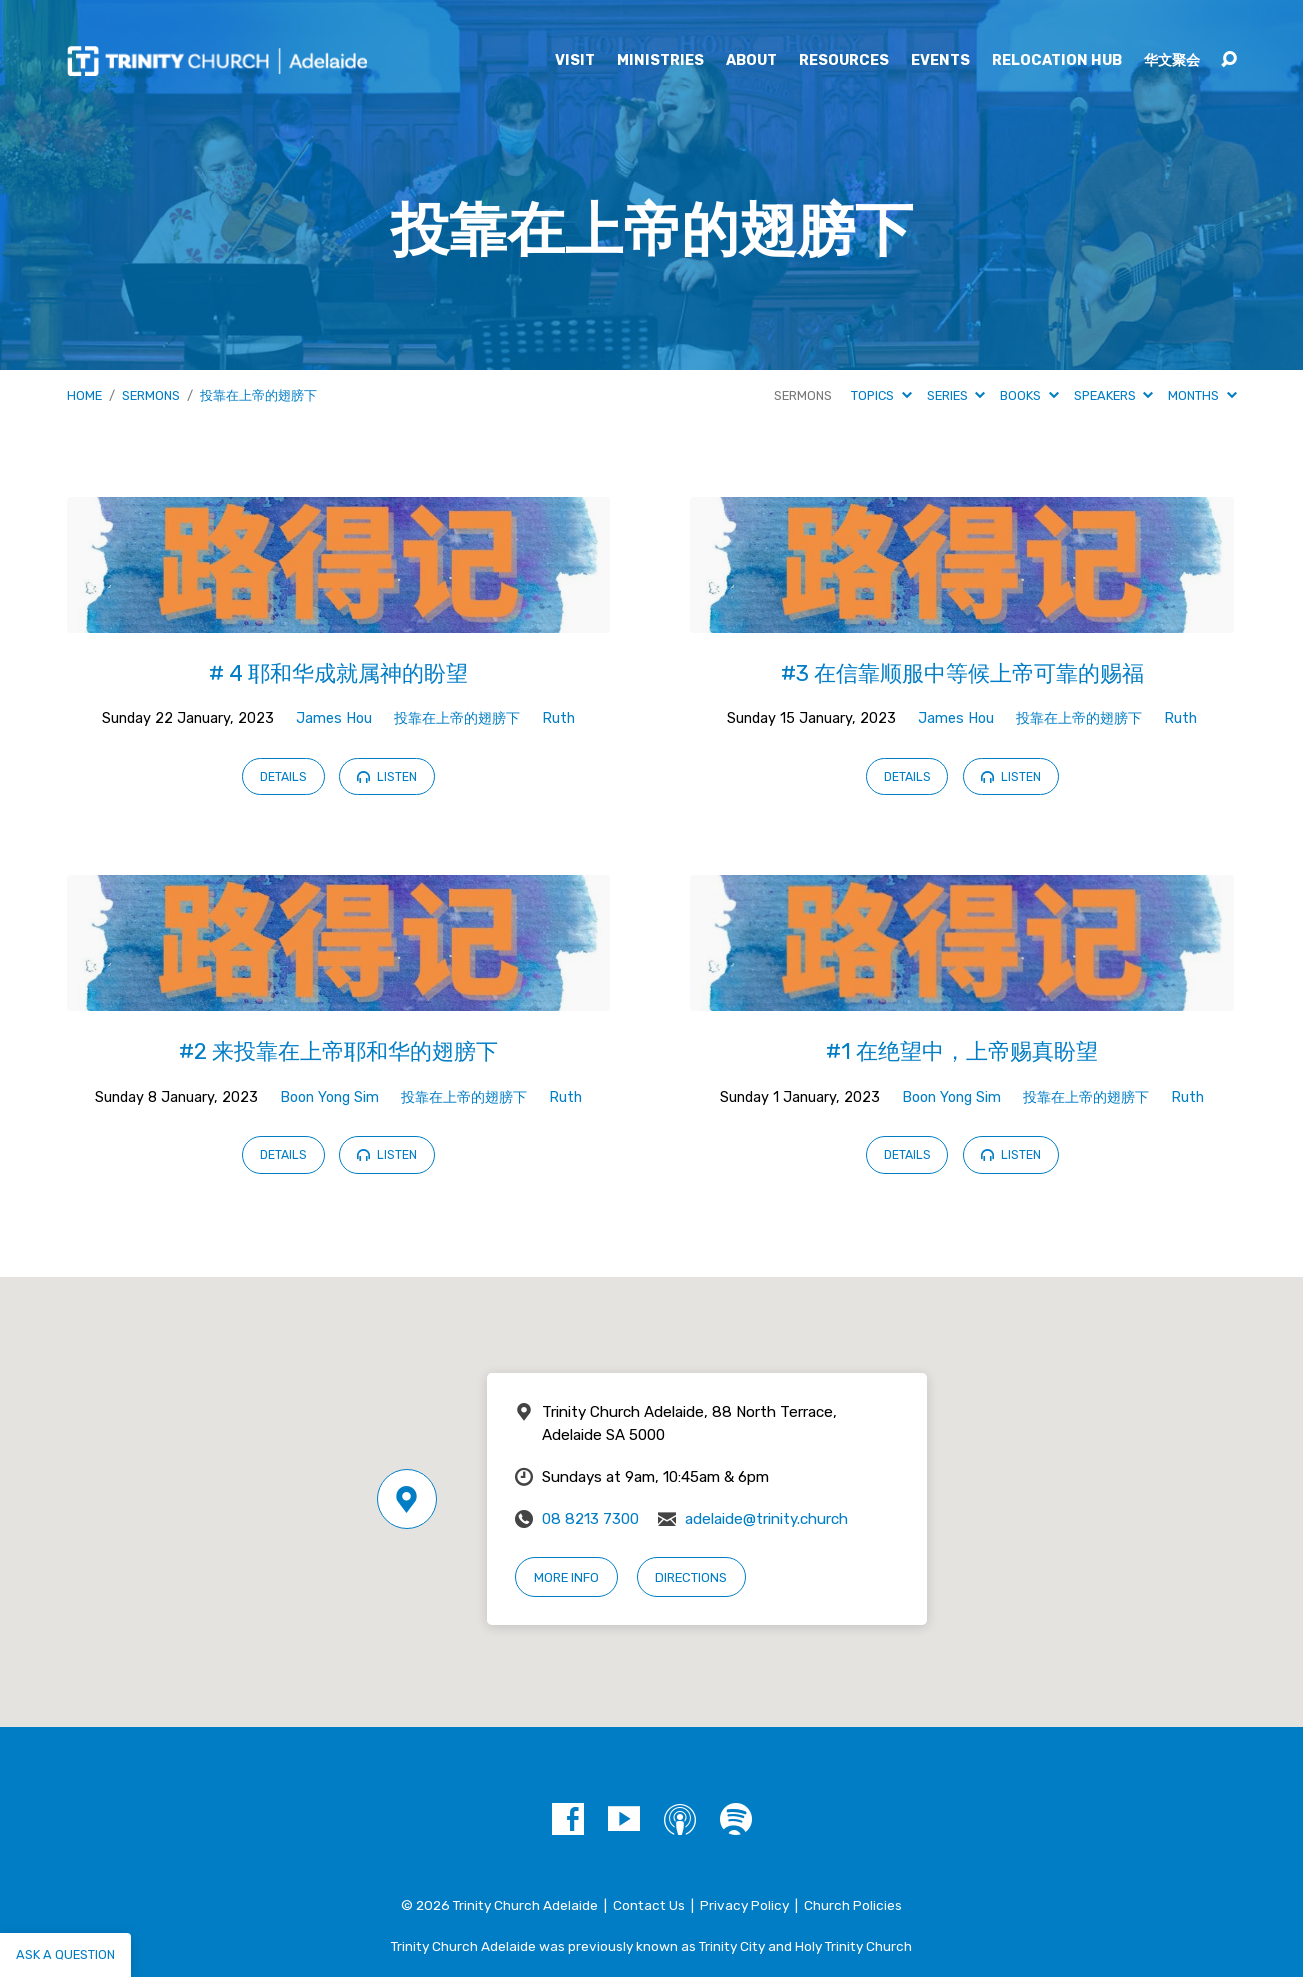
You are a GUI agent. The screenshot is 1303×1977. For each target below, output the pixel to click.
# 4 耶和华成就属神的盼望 (338, 673)
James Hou (334, 718)
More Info (566, 1577)
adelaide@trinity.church (766, 1519)
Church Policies (853, 1905)
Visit (575, 61)
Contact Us (649, 1905)
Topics (881, 395)
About (751, 61)
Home (84, 395)
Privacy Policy (744, 1905)
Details (283, 777)
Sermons (151, 395)
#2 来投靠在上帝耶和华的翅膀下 (338, 1051)
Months (1202, 395)
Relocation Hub (1057, 61)
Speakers (1113, 395)
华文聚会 (1172, 61)
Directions (691, 1577)
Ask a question (65, 1954)
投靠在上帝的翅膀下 (258, 395)
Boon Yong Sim (329, 1097)
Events (940, 61)
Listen (387, 777)
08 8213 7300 (590, 1519)
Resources (844, 61)
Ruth (558, 718)
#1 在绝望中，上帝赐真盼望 (962, 1051)
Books (1029, 395)
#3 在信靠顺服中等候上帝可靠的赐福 (962, 673)
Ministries (660, 61)
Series (956, 395)
